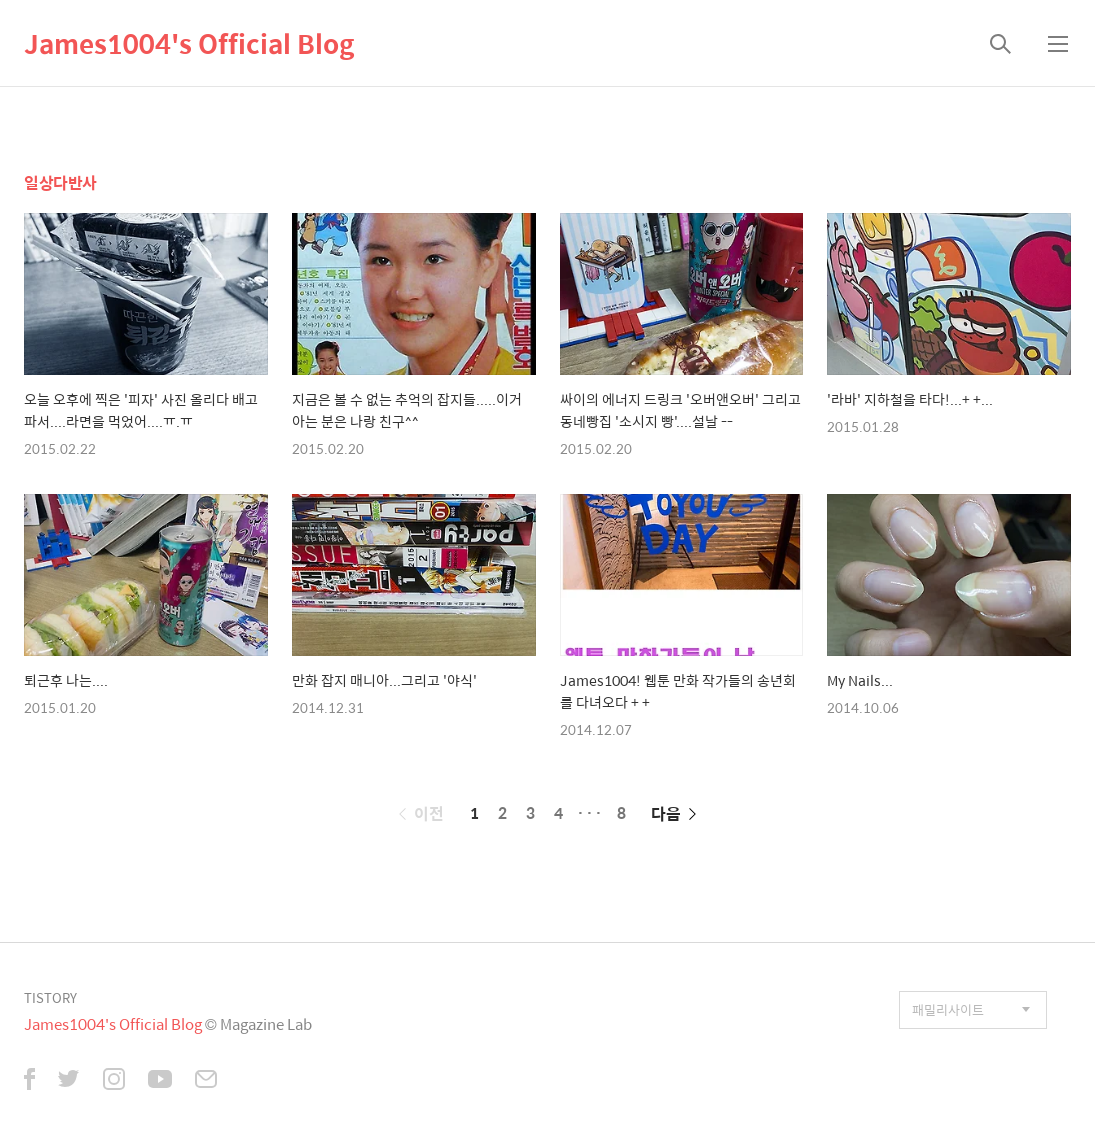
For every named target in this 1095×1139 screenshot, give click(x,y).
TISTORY (50, 997)
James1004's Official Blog (189, 43)
